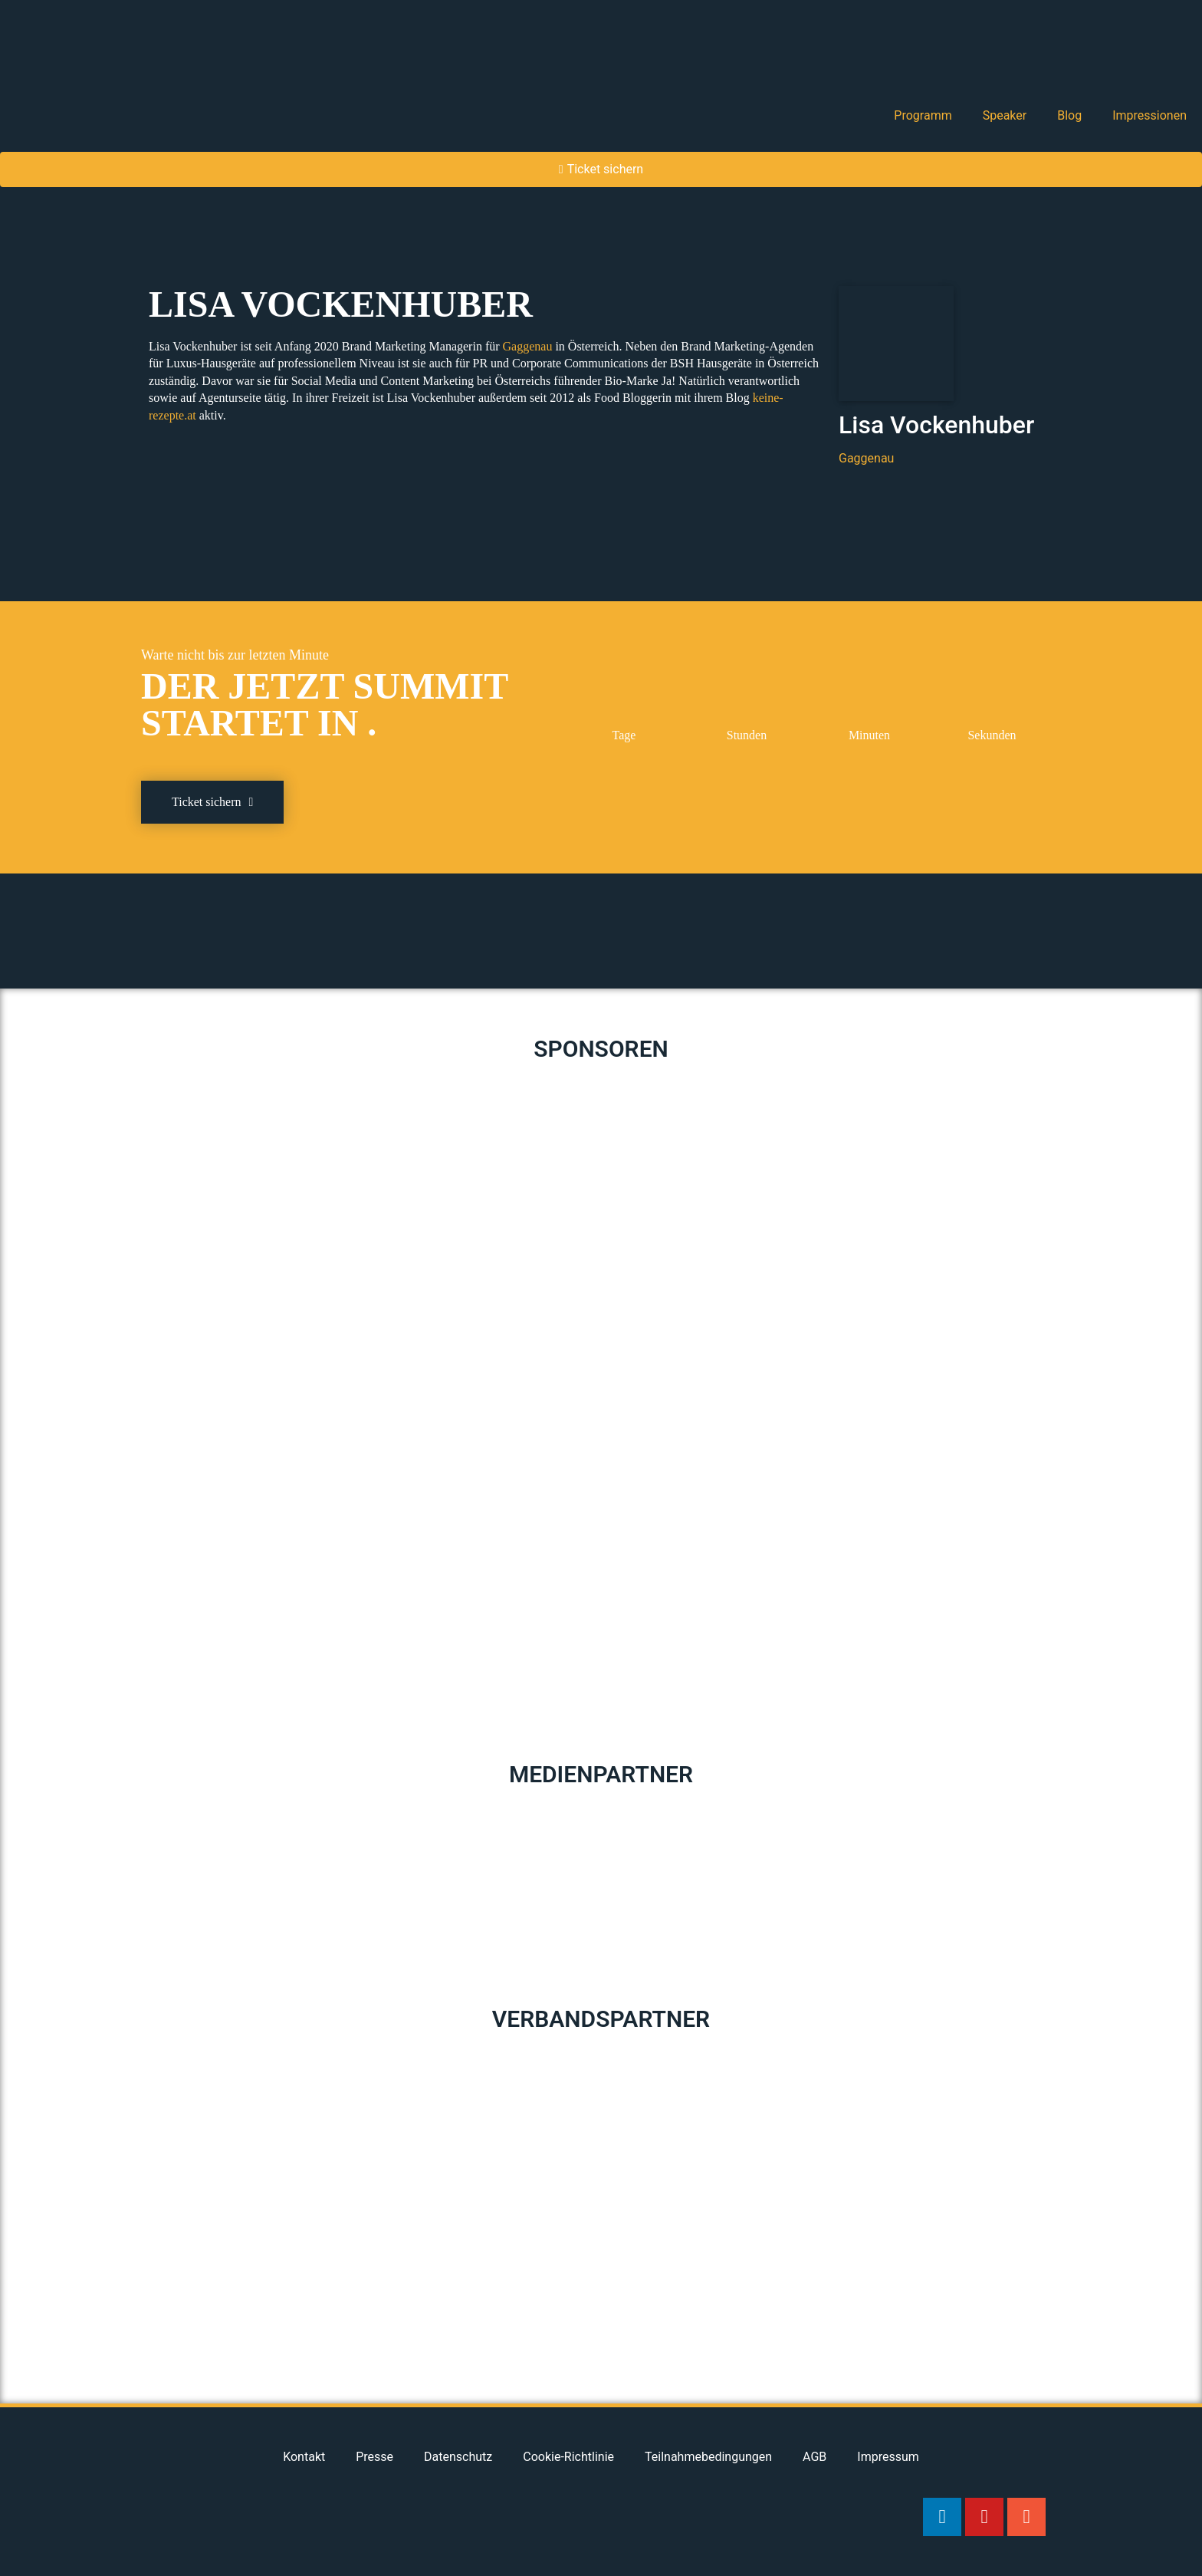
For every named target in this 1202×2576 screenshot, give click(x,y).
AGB (814, 2456)
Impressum (888, 2456)
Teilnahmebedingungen (708, 2456)
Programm (922, 115)
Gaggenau (529, 346)
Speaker (1005, 115)
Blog (1069, 115)
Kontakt (304, 2456)
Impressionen (1149, 115)
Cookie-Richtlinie (568, 2456)
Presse (374, 2456)
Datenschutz (458, 2456)
